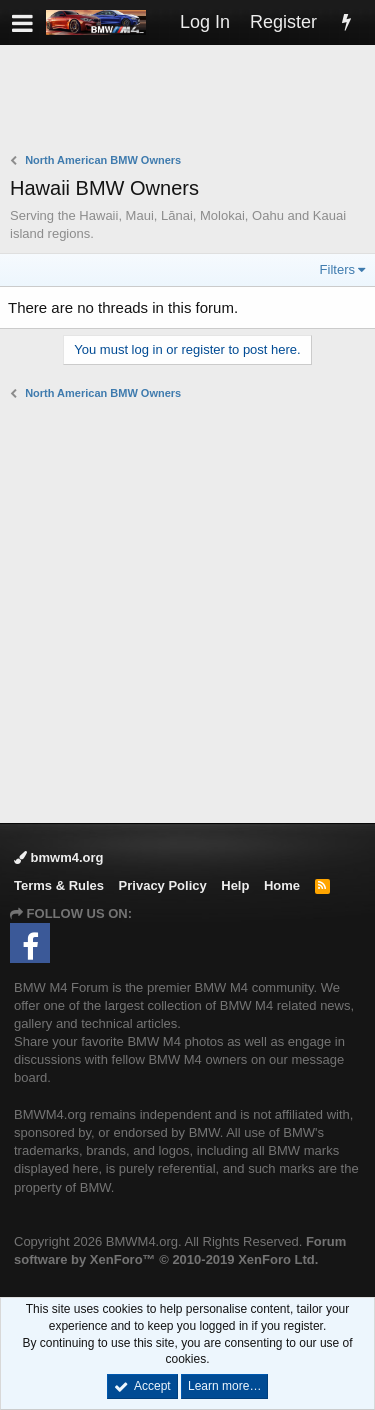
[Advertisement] (192, 101)
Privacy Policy (163, 885)
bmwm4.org (59, 857)
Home (282, 885)
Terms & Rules (59, 885)
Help (235, 885)
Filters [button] (337, 269)
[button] (22, 22)
